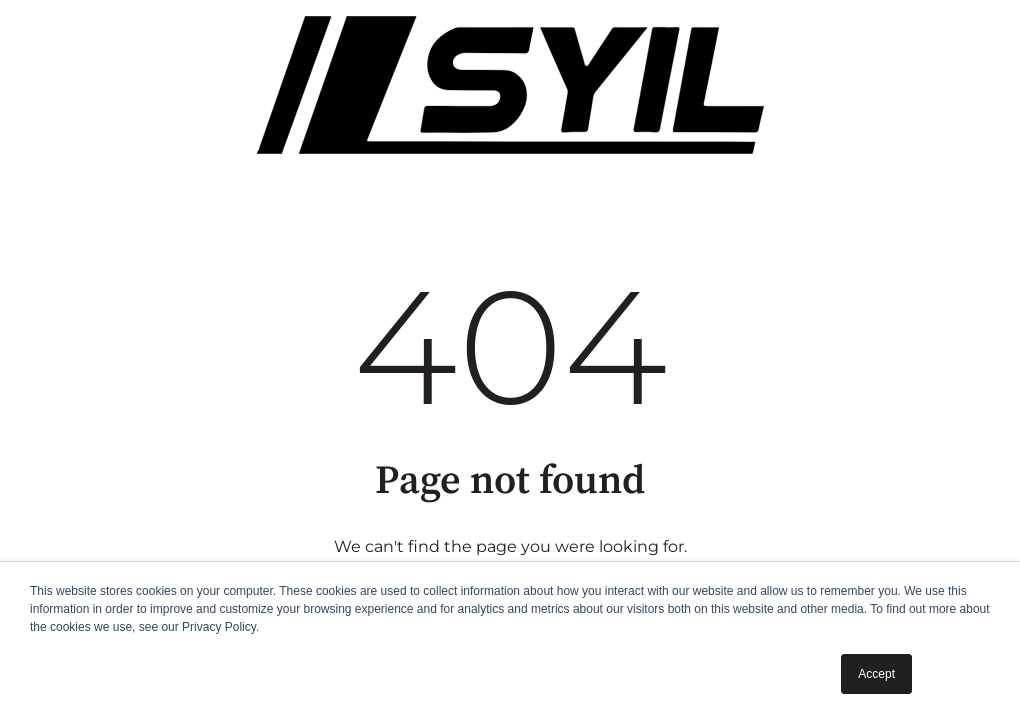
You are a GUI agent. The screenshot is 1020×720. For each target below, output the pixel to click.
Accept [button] (876, 674)
